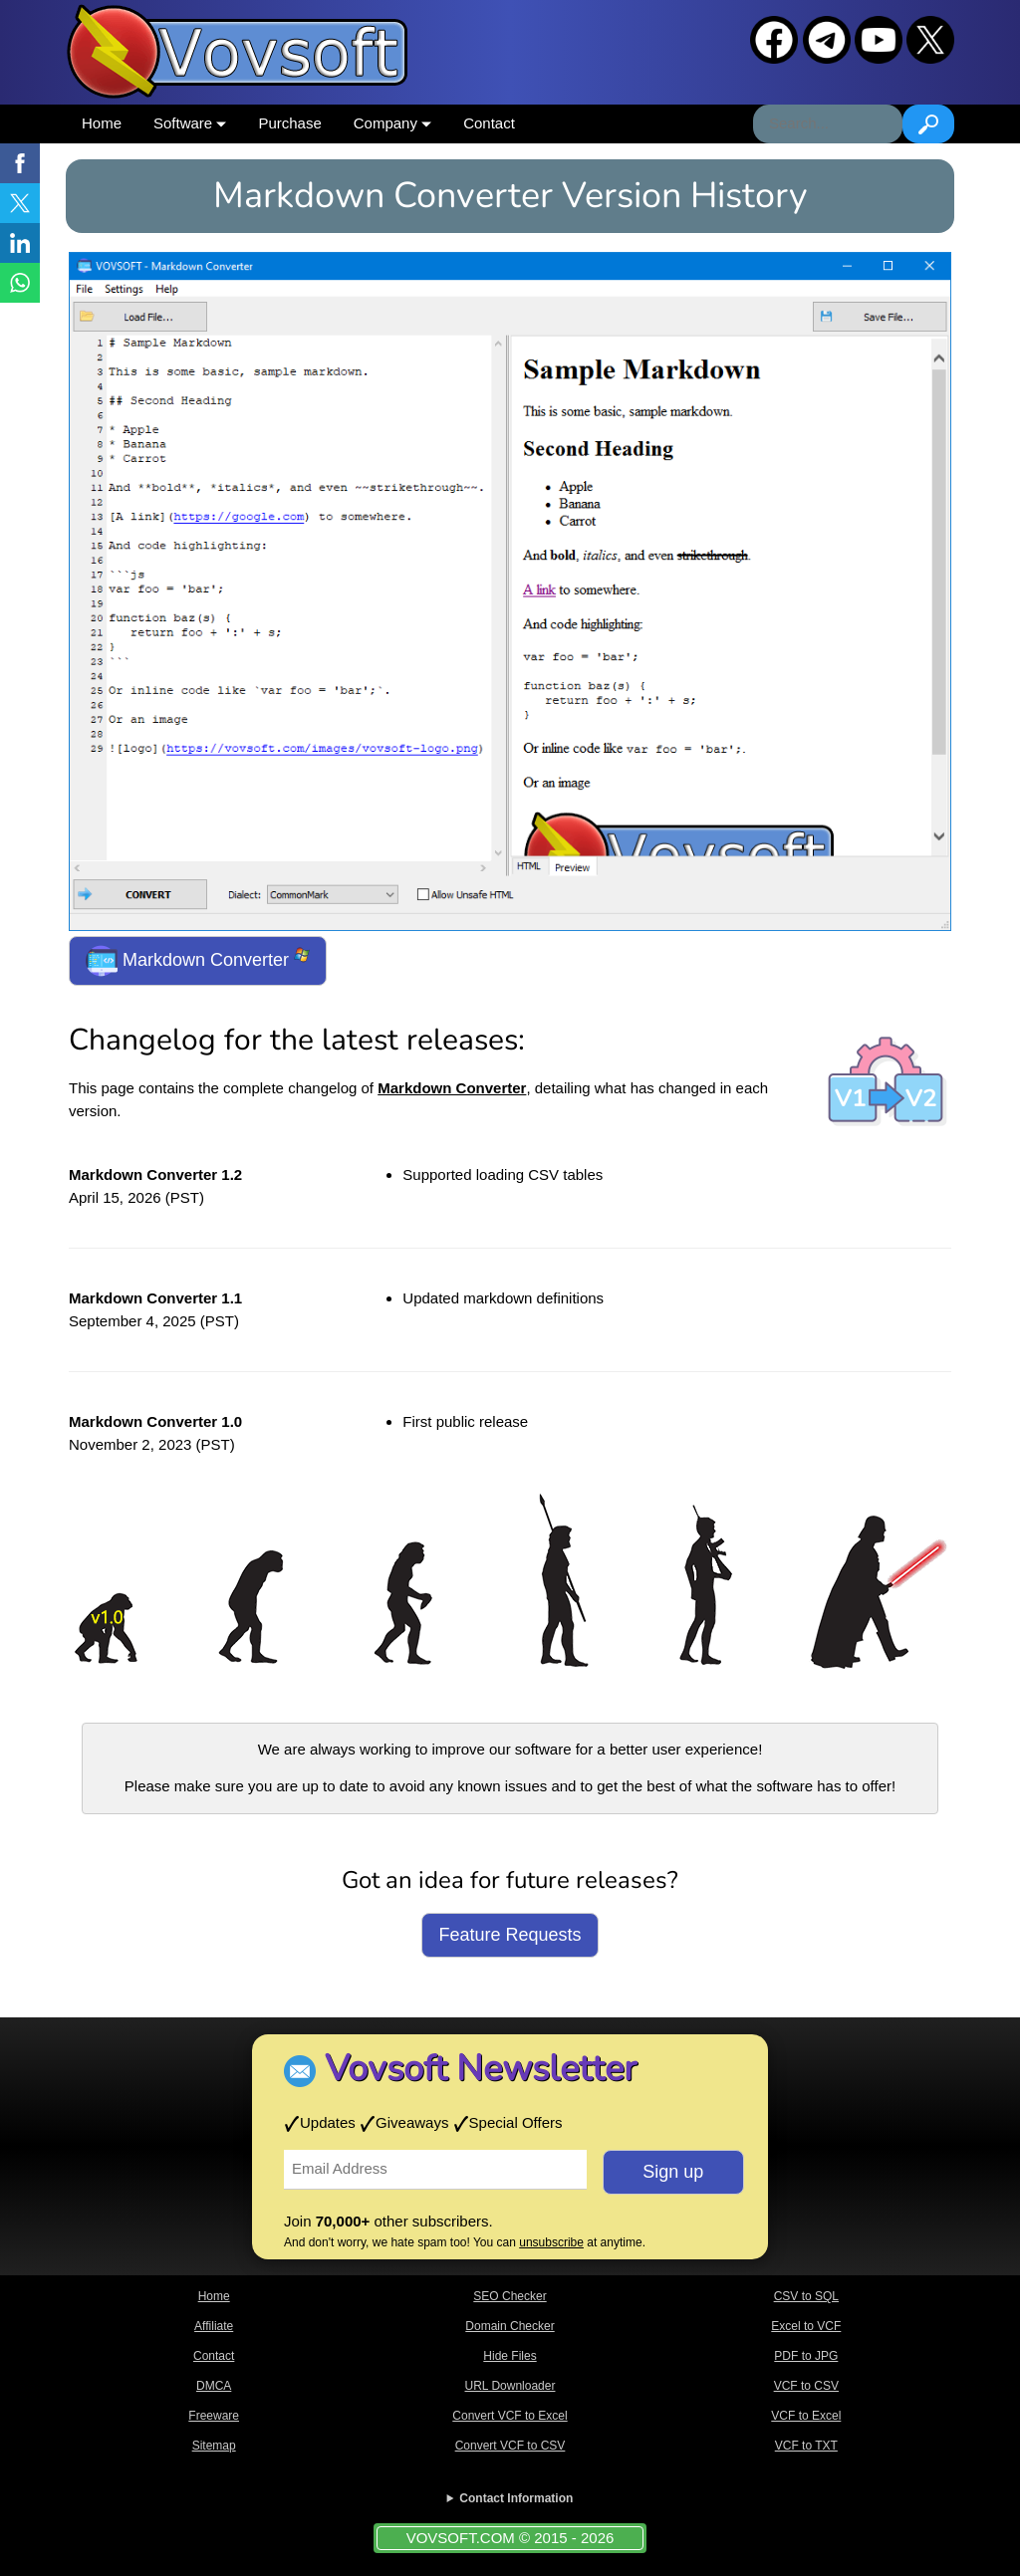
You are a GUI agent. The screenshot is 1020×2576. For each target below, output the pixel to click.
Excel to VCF (806, 2326)
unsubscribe (551, 2242)
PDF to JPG (806, 2356)
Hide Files (509, 2356)
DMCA (213, 2386)
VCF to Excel (806, 2416)
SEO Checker (509, 2296)
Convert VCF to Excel (509, 2416)
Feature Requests (509, 1935)
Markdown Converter (198, 961)
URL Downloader (510, 2386)
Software (189, 123)
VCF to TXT (806, 2446)
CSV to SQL (806, 2296)
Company (392, 123)
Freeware (213, 2416)
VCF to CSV (806, 2386)
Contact (489, 123)
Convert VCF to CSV (510, 2446)
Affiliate (213, 2326)
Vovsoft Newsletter (481, 2068)
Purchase (289, 123)
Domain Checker (509, 2326)
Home (102, 123)
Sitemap (214, 2446)
